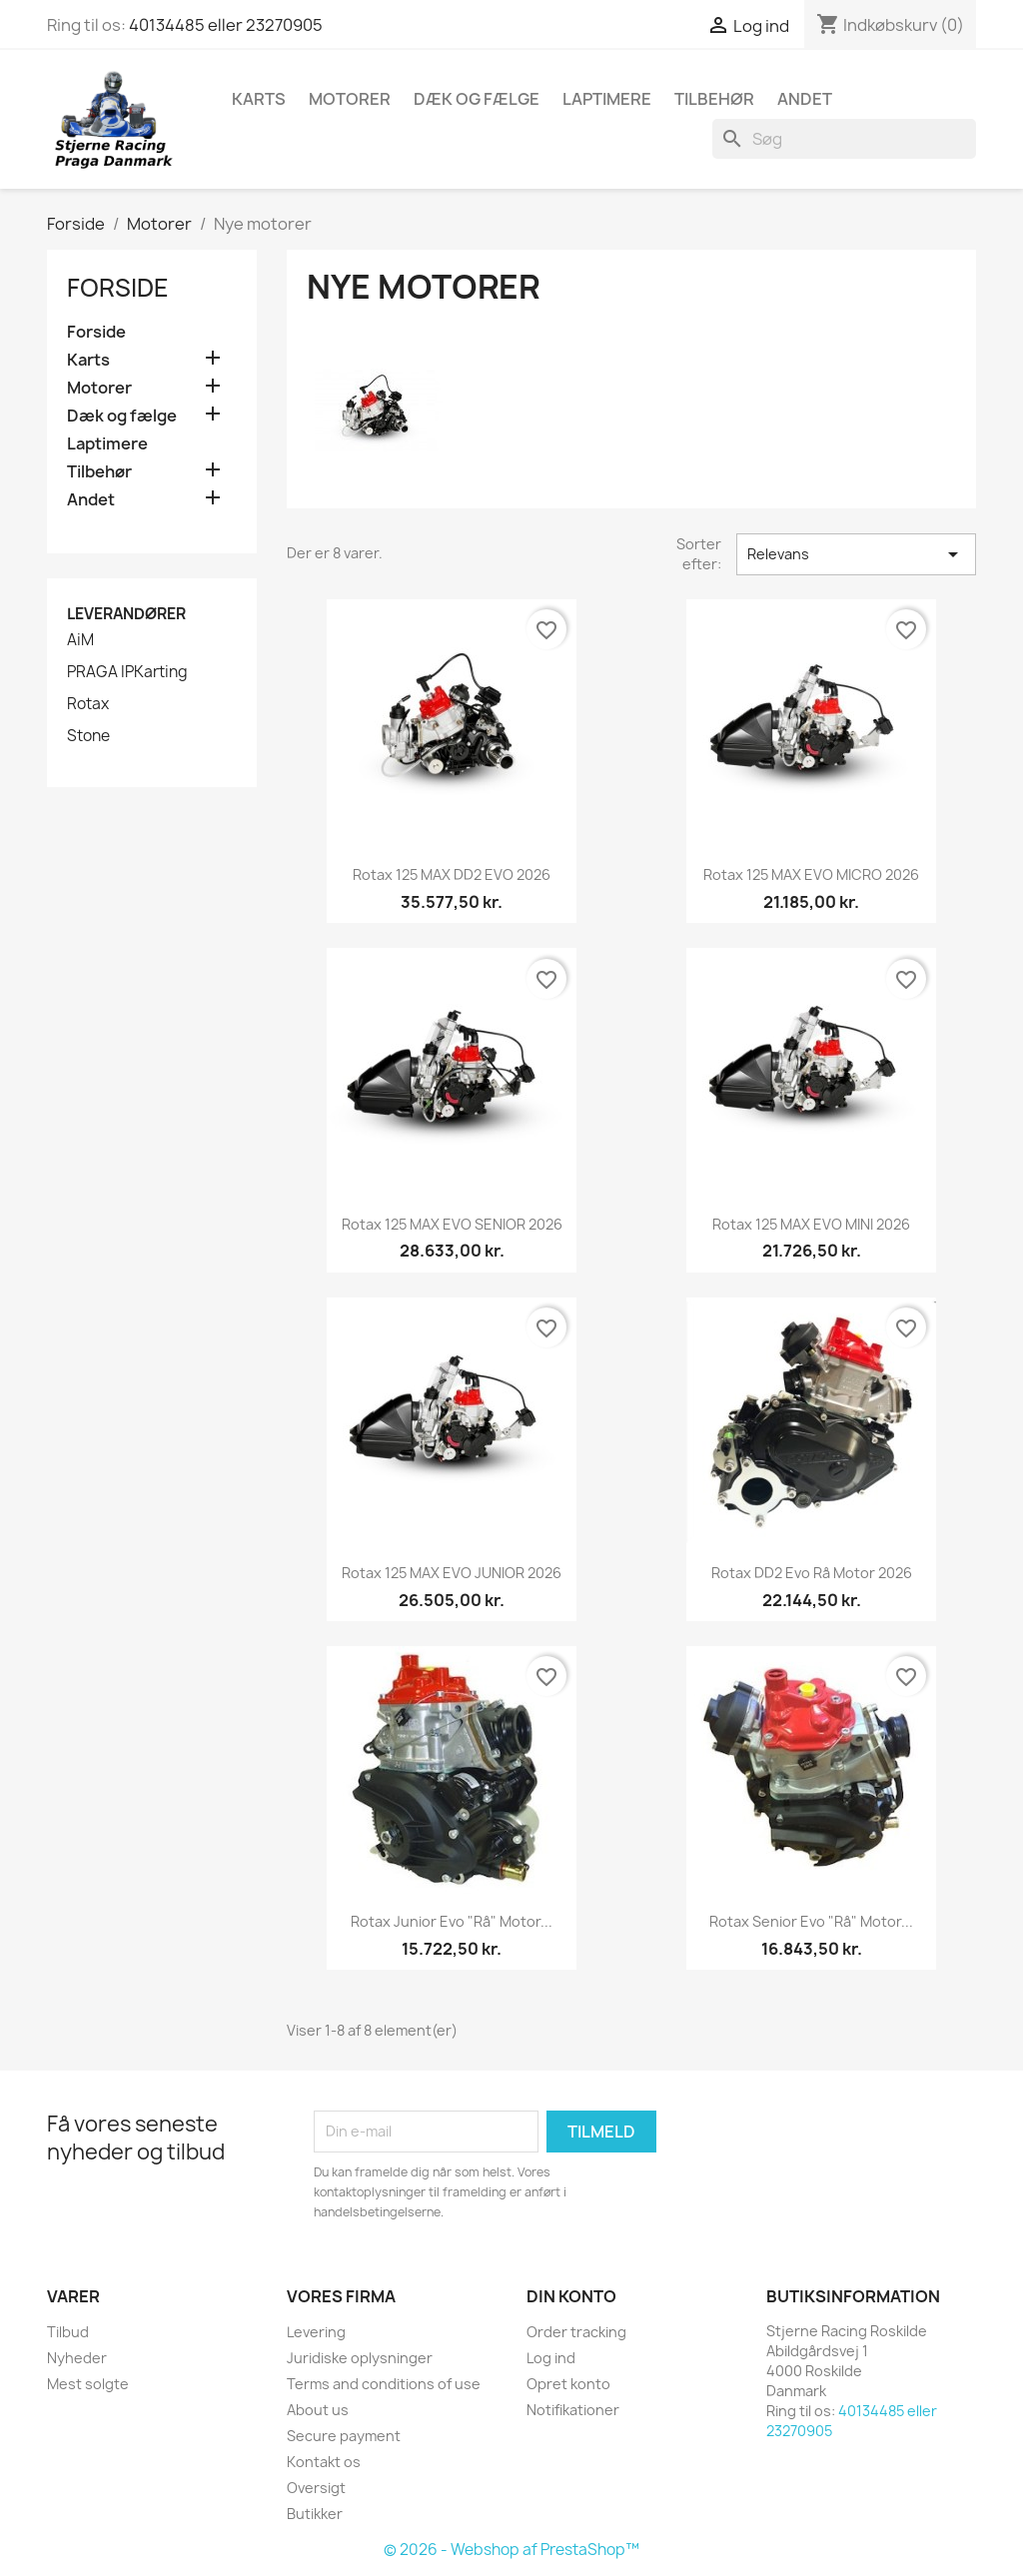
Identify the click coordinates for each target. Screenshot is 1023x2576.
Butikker (315, 2513)
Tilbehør (714, 99)
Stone (88, 736)
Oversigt (316, 2487)
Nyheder (77, 2357)
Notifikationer (572, 2409)
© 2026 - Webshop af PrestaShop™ (511, 2549)
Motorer (350, 99)
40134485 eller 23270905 (226, 25)
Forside (118, 288)
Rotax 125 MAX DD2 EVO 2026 (451, 874)
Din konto (571, 2296)
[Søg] (844, 139)
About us (318, 2409)
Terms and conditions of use (384, 2383)
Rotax (88, 704)
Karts (259, 99)
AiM (80, 640)
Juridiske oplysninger (360, 2357)
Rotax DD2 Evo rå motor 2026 (811, 1572)
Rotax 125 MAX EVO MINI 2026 (811, 1224)
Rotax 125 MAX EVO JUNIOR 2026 (451, 1572)
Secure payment (344, 2435)
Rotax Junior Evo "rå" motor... (451, 1921)
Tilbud (68, 2331)
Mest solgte (88, 2383)
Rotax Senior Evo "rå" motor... (811, 1921)
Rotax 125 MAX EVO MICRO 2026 (811, 874)
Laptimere (606, 99)
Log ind (550, 2357)
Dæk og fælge (476, 99)
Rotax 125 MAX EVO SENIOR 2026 (452, 1224)
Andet (804, 99)
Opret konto (568, 2383)
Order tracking (576, 2331)
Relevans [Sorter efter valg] (856, 554)
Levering (316, 2331)
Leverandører (126, 613)
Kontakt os (324, 2461)
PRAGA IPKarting (127, 672)
